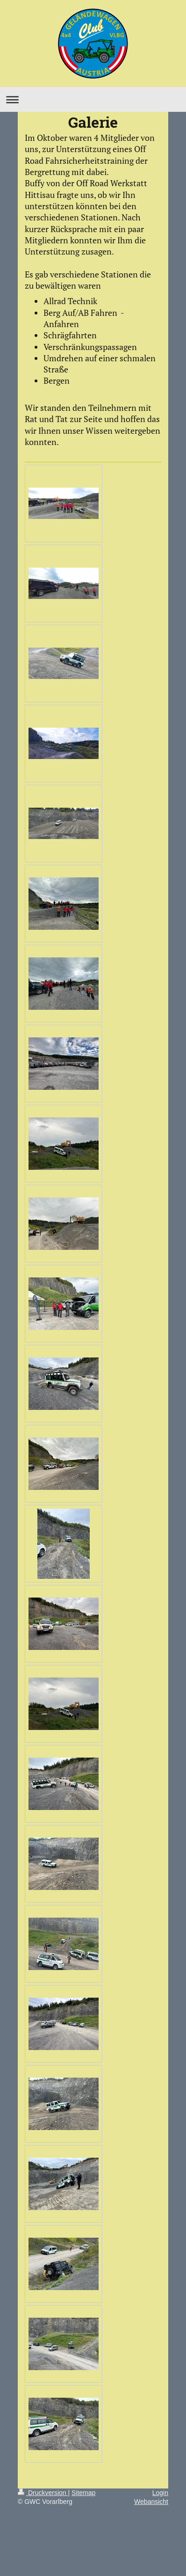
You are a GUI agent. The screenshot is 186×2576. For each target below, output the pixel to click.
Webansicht (151, 2501)
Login (160, 2492)
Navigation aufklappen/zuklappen (93, 99)
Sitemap (83, 2492)
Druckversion (43, 2492)
